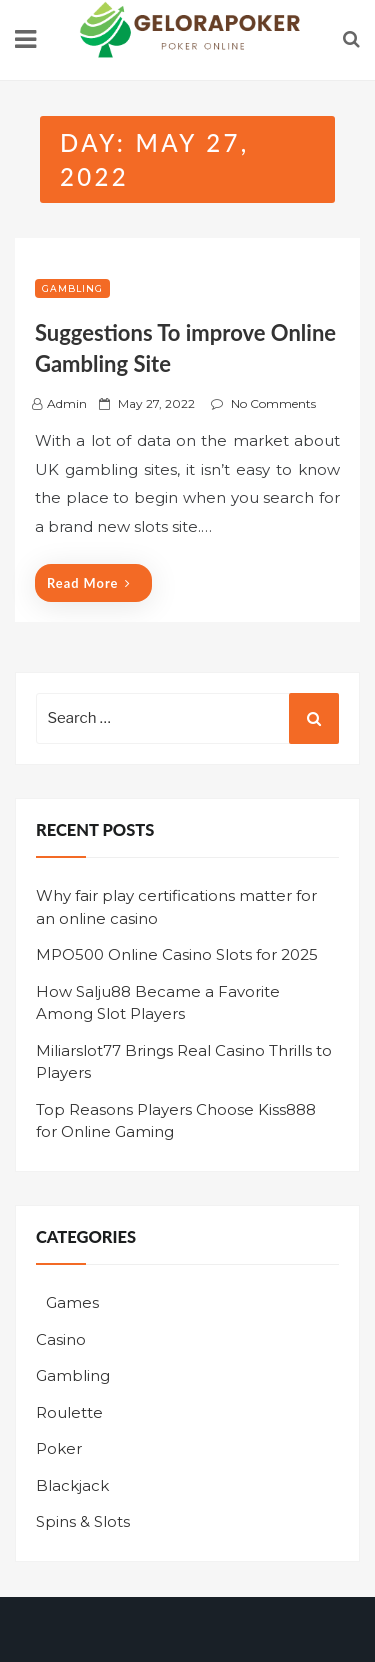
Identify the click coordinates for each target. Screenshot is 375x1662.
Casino (61, 1339)
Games (72, 1302)
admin (67, 403)
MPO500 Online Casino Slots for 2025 (177, 954)
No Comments (273, 403)
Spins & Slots (83, 1521)
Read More (89, 583)
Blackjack (72, 1485)
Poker (59, 1448)
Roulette (69, 1412)
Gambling (72, 288)
